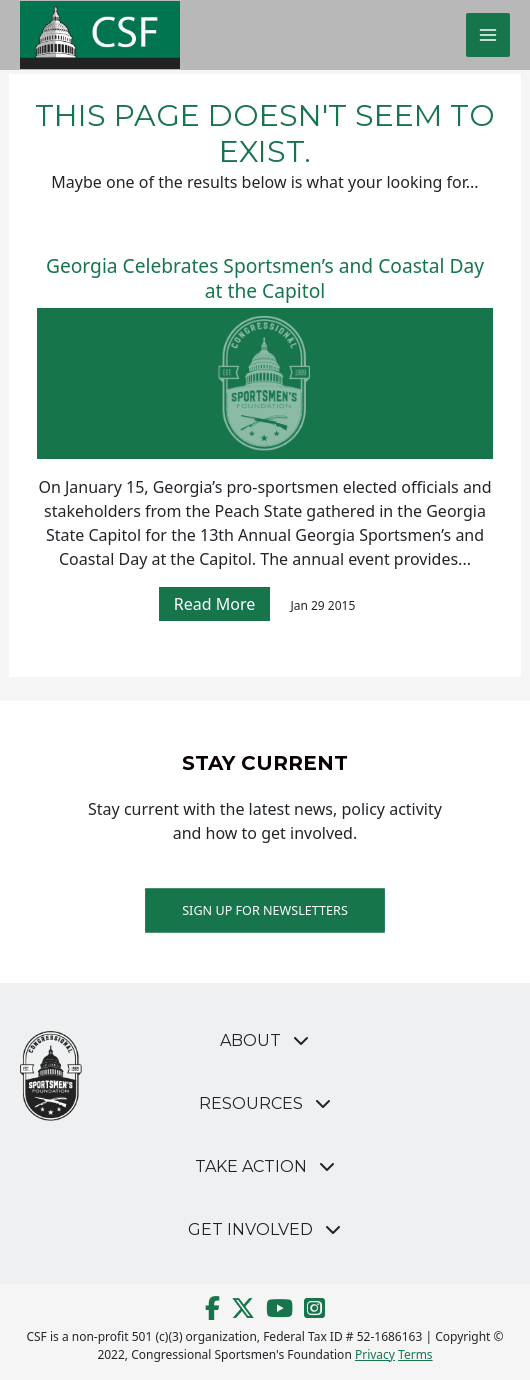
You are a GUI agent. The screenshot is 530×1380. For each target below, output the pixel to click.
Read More (214, 604)
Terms (415, 1354)
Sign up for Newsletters (265, 909)
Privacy (375, 1354)
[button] (265, 1040)
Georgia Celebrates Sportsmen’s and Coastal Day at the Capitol (265, 279)
